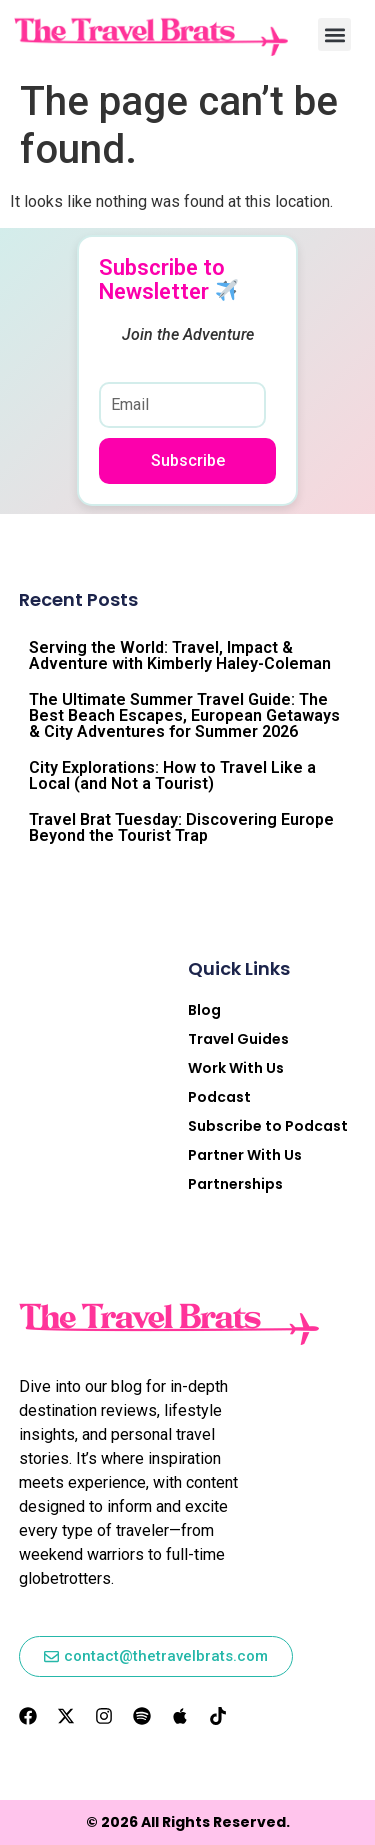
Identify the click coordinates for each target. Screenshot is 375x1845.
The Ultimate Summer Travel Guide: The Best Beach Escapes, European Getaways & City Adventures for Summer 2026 (184, 715)
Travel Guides (238, 1039)
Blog (204, 1010)
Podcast (219, 1097)
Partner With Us (245, 1155)
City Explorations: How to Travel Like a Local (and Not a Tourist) (172, 775)
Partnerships (235, 1184)
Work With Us (236, 1068)
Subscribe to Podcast (268, 1126)
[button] (334, 34)
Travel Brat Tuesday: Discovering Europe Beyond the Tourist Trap (181, 827)
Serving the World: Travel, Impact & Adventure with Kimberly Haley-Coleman (180, 655)
